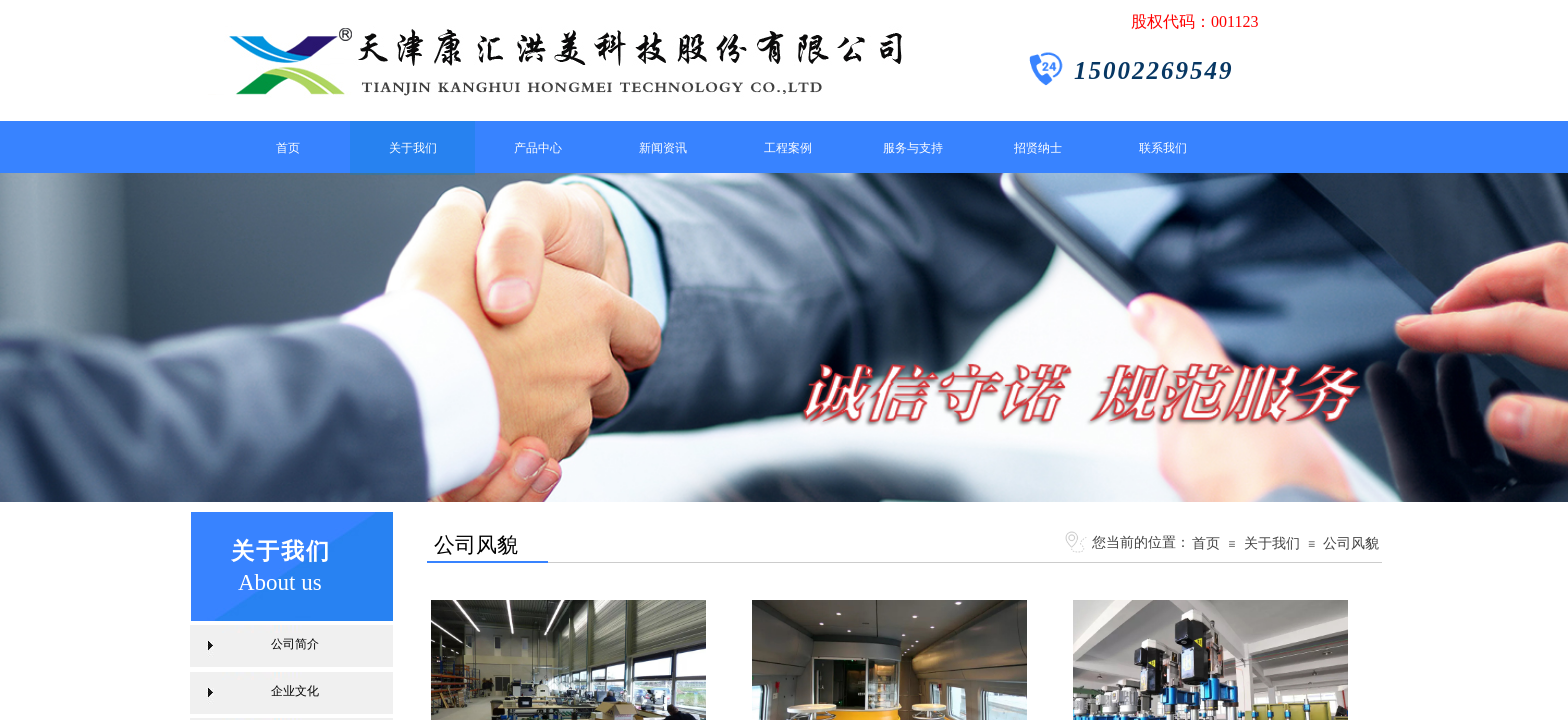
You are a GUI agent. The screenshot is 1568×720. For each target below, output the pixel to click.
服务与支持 (913, 148)
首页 (288, 148)
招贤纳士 (1038, 148)
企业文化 (295, 691)
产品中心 (538, 148)
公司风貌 (1351, 543)
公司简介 (295, 644)
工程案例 (788, 148)
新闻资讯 (663, 148)
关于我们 (413, 148)
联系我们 (1163, 148)
